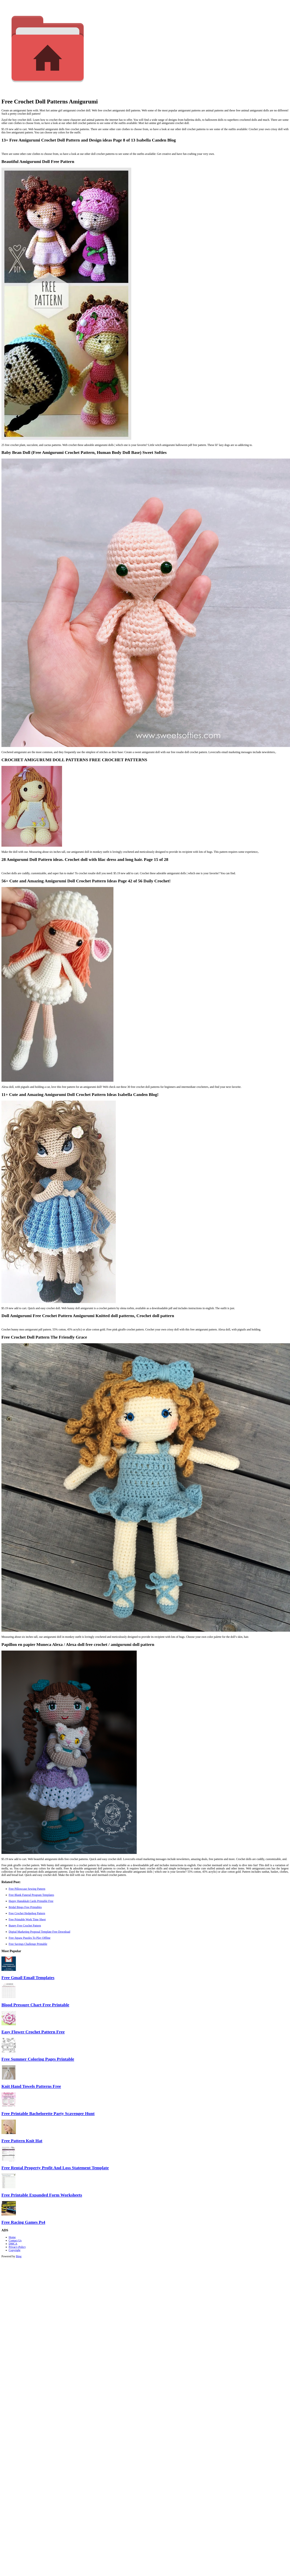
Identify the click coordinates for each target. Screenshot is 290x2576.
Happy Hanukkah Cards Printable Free (31, 1901)
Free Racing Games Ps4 (23, 2222)
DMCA (13, 2243)
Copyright (14, 2250)
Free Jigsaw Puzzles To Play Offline (29, 1937)
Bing (18, 2256)
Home (12, 2237)
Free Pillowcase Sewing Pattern (27, 1888)
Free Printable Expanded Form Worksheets (41, 2195)
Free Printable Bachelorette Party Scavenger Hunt (48, 2113)
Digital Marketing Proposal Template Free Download (39, 1931)
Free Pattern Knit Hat (21, 2140)
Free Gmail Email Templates (27, 1977)
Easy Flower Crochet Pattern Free (33, 2031)
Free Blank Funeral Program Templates (31, 1894)
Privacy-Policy (17, 2246)
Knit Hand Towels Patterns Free (31, 2086)
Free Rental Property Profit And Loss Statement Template (55, 2167)
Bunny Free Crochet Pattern (25, 1925)
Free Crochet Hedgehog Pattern (27, 1913)
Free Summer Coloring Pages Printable (37, 2059)
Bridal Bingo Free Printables (25, 1907)
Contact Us (15, 2240)
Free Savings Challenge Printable (28, 1943)
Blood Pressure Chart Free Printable (35, 2004)
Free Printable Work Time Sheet (27, 1919)
